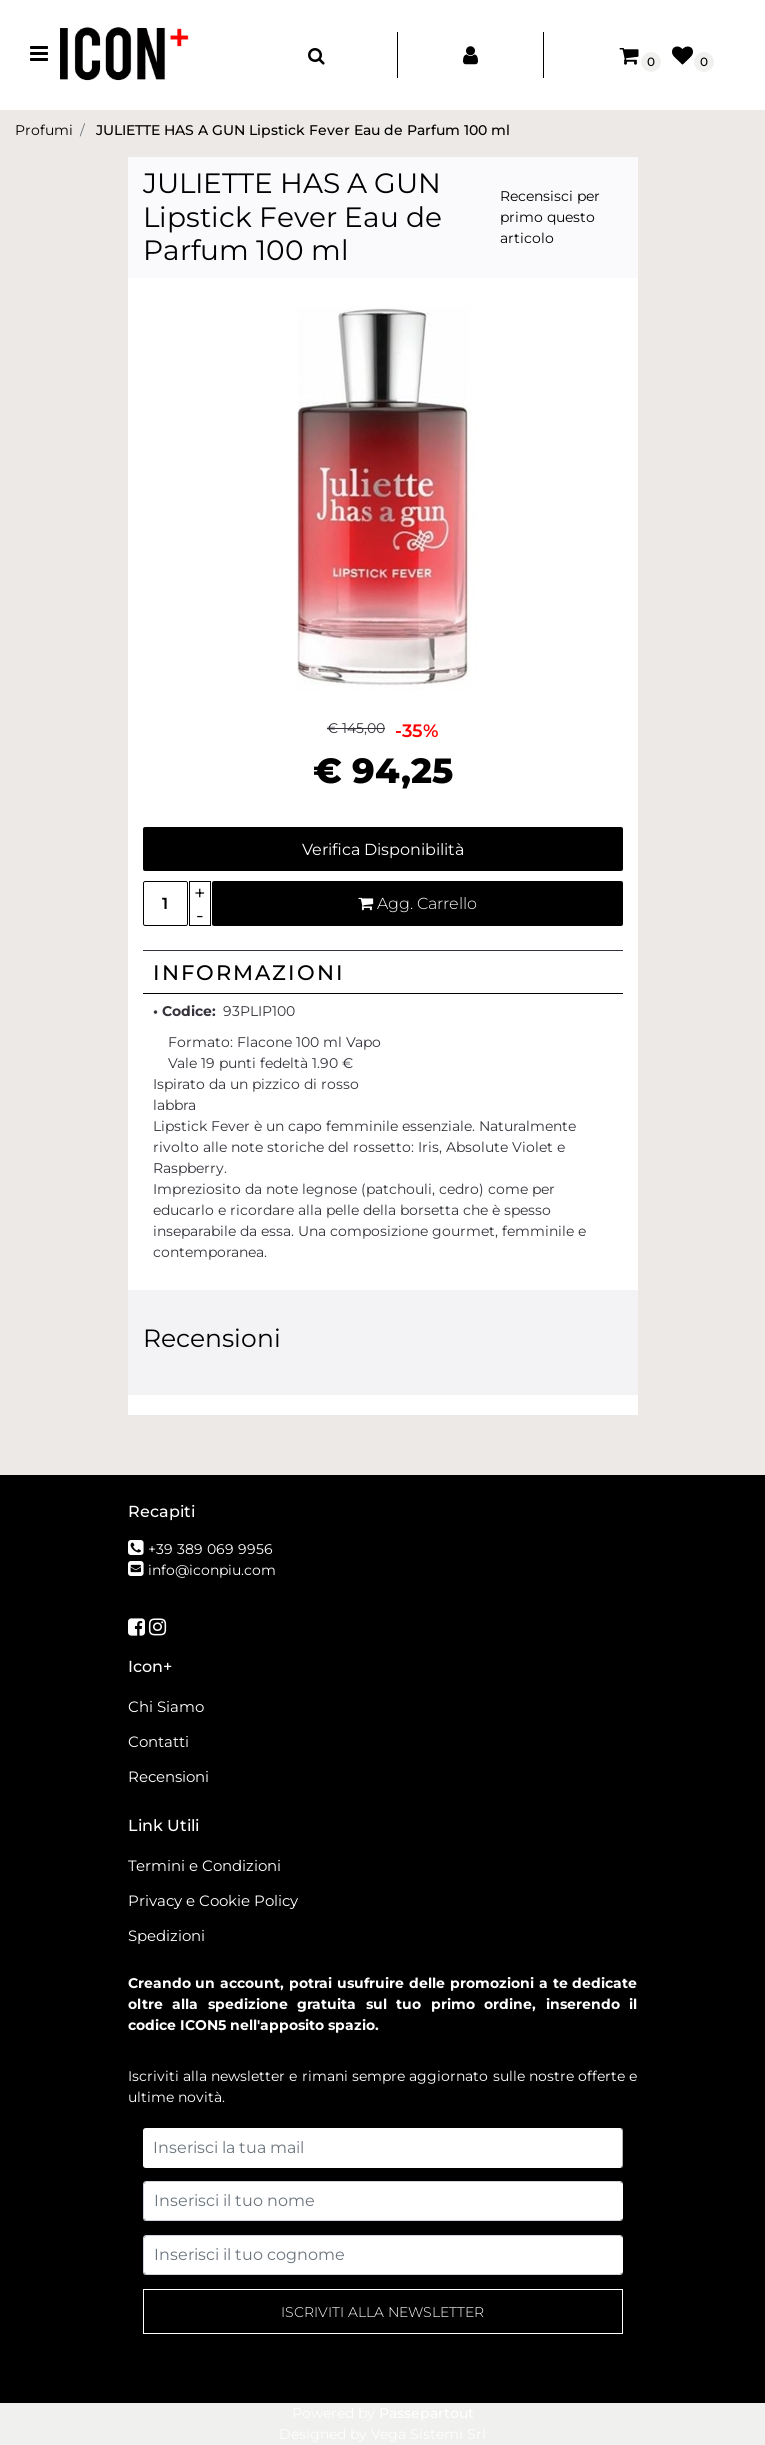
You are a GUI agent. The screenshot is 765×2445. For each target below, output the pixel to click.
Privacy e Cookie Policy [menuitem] (213, 1900)
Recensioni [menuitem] (168, 1776)
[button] (383, 491)
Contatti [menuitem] (158, 1741)
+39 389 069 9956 (210, 1549)
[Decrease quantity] (200, 915)
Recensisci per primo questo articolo (550, 217)
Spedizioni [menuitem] (166, 1935)
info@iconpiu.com (212, 1570)
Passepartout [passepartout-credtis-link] (426, 2413)
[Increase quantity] (200, 892)
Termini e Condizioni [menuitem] (204, 1865)
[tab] (383, 972)
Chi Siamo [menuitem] (166, 1706)
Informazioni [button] (249, 972)
